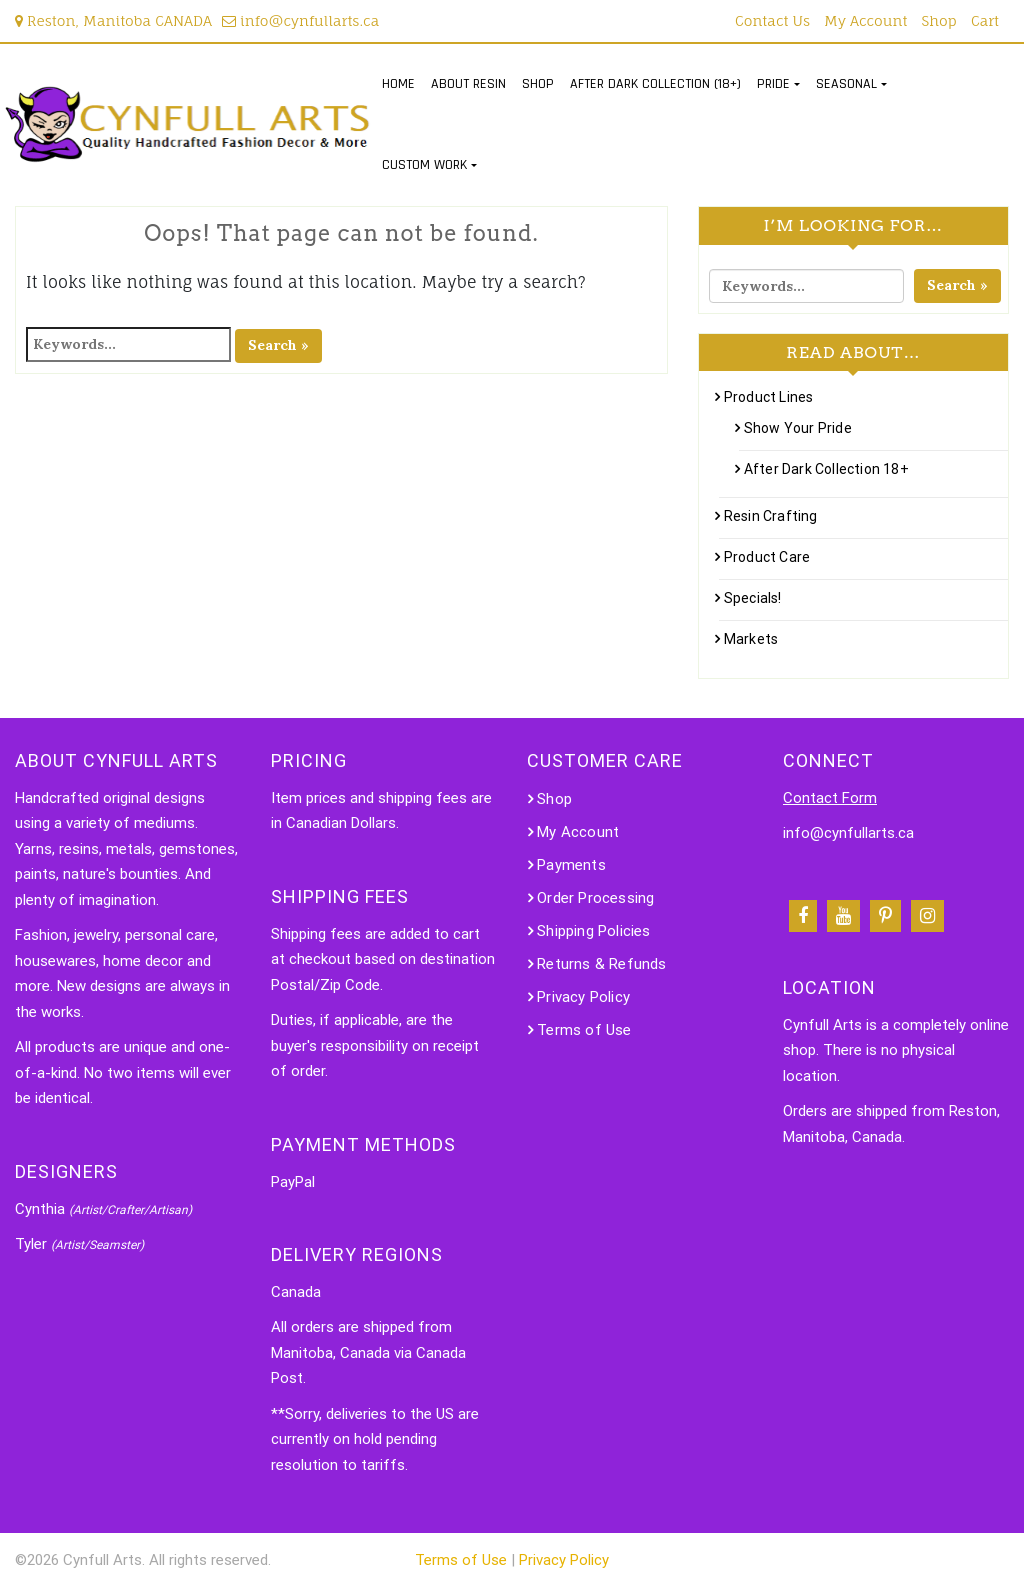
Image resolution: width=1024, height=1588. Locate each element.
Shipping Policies (593, 931)
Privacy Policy (583, 997)
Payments (571, 865)
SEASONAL (846, 84)
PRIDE (773, 84)
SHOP (538, 84)
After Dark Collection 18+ (826, 469)
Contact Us (772, 20)
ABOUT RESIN (468, 84)
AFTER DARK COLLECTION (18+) (655, 84)
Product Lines (769, 397)
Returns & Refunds (601, 964)
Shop (939, 20)
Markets (751, 639)
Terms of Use (584, 1030)
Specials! (753, 598)
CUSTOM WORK (424, 165)
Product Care (767, 557)
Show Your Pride (798, 428)
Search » (278, 345)
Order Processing (595, 898)
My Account (865, 20)
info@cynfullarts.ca (300, 20)
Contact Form (830, 798)
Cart (985, 20)
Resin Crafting (771, 516)
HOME (398, 84)
